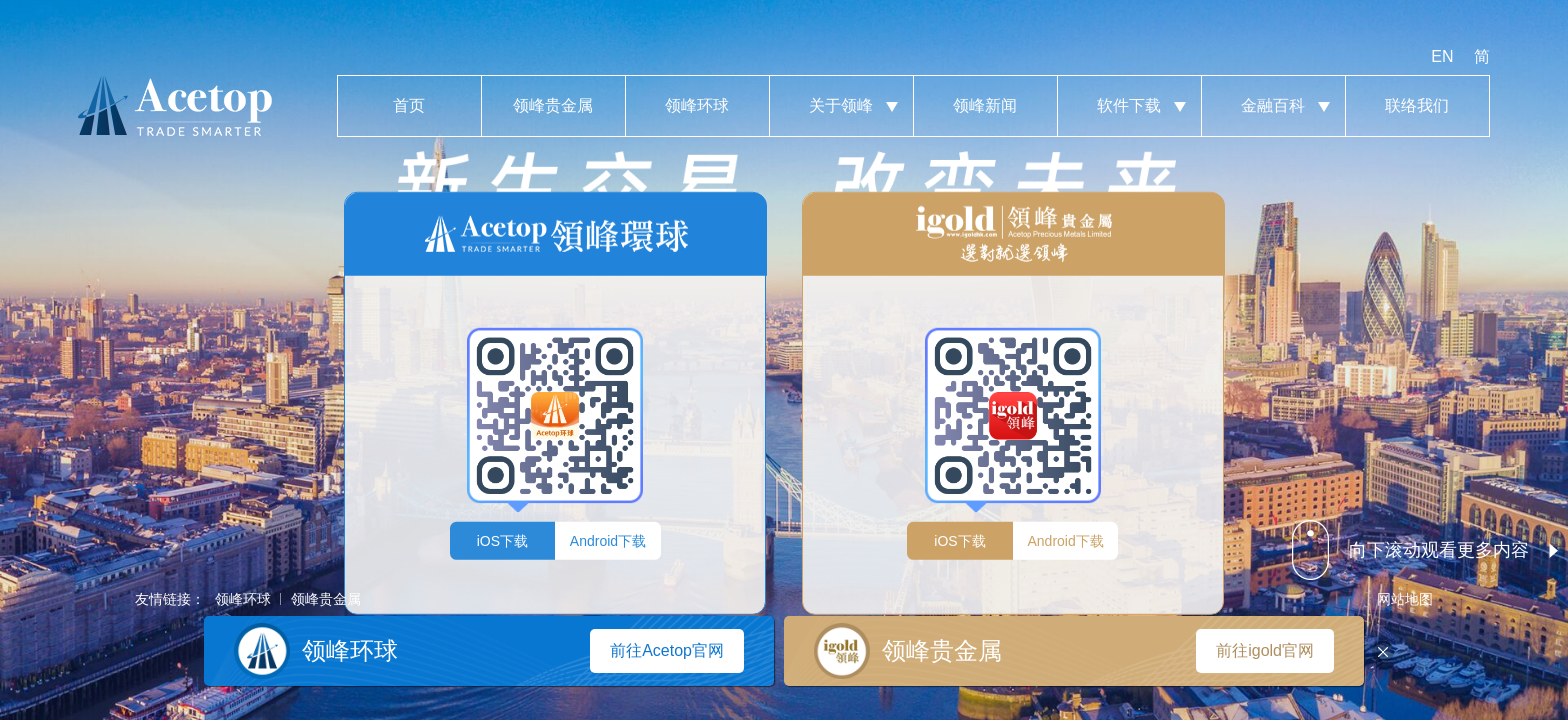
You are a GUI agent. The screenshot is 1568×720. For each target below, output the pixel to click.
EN (1442, 56)
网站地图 (1405, 599)
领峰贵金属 (553, 106)
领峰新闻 (985, 106)
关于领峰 (841, 106)
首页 (409, 106)
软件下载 (1129, 106)
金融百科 (1273, 106)
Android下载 (608, 540)
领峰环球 (697, 106)
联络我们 (1417, 106)
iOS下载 (502, 540)
